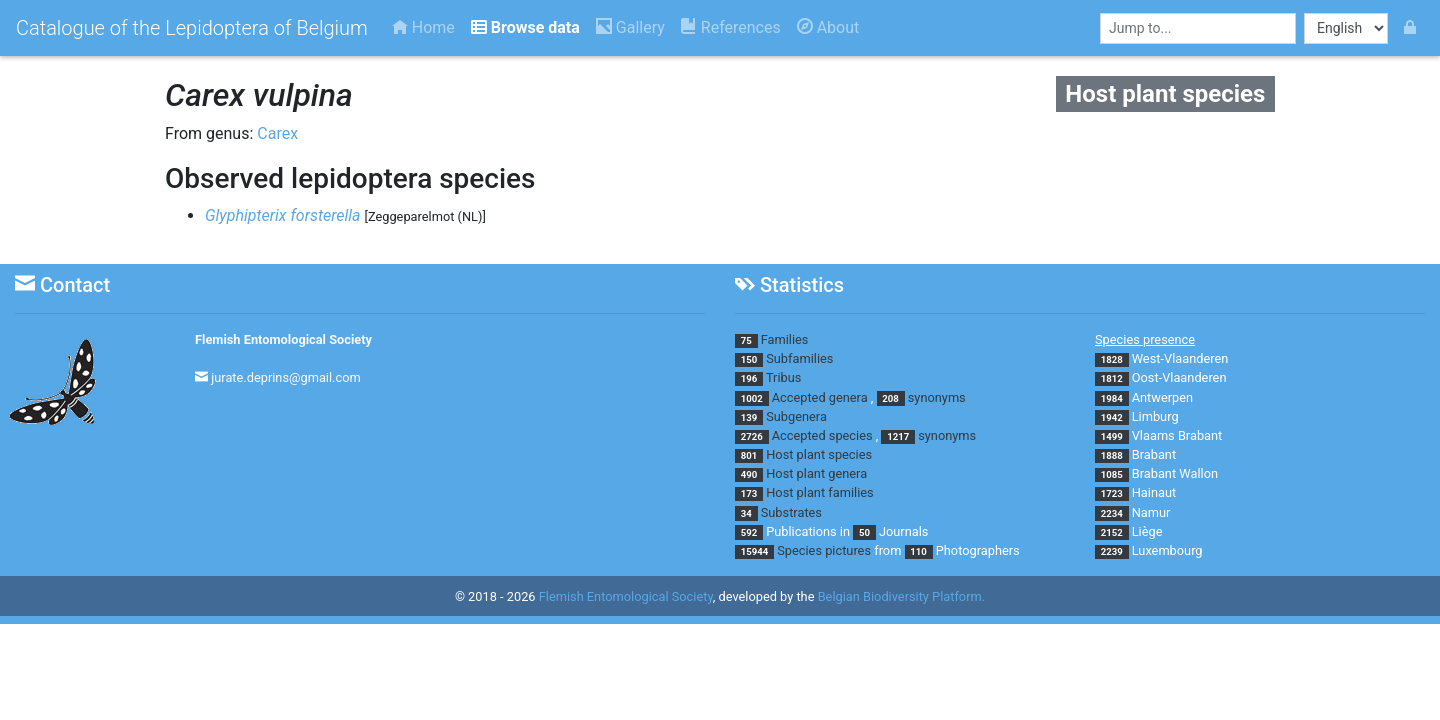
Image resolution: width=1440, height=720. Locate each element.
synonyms (937, 397)
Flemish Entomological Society (283, 339)
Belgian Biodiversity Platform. (901, 596)
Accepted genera (820, 397)
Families (785, 339)
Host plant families (819, 492)
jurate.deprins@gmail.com (286, 377)
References (731, 27)
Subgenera (796, 416)
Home (423, 27)
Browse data (525, 27)
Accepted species (822, 435)
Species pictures (824, 550)
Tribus (783, 377)
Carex (277, 133)
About (828, 27)
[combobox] (1198, 28)
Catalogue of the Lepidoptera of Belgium (192, 28)
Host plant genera (816, 473)
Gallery (630, 27)
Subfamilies (799, 358)
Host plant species (819, 454)
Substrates (791, 512)
